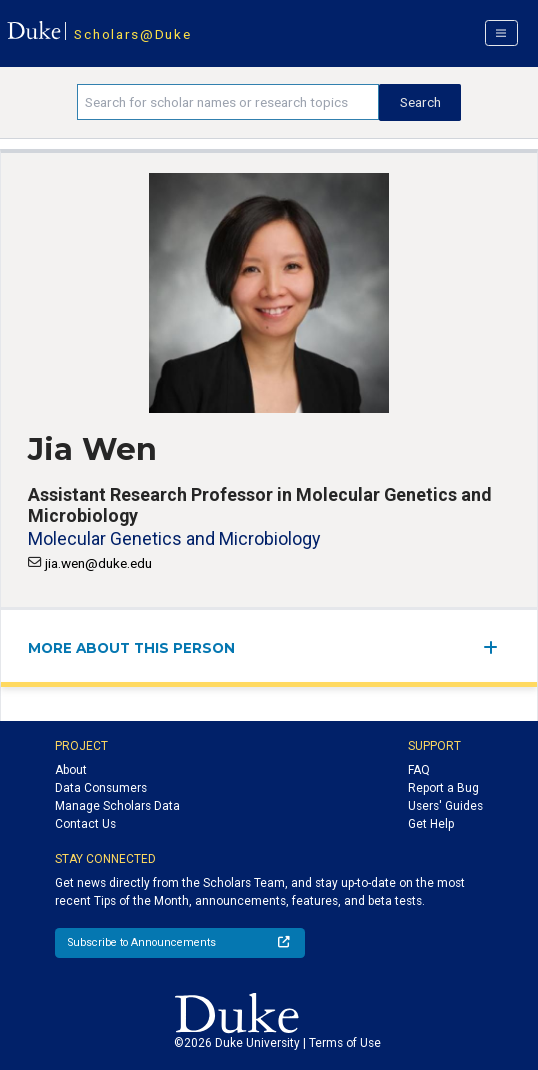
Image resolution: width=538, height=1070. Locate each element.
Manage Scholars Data (117, 806)
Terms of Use (345, 1043)
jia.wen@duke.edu (98, 563)
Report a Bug (443, 788)
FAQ (419, 770)
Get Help (431, 824)
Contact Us (85, 824)
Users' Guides (445, 806)
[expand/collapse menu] (496, 647)
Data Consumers (101, 788)
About (71, 770)
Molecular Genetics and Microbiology (174, 538)
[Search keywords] (228, 102)
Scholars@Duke (132, 34)
